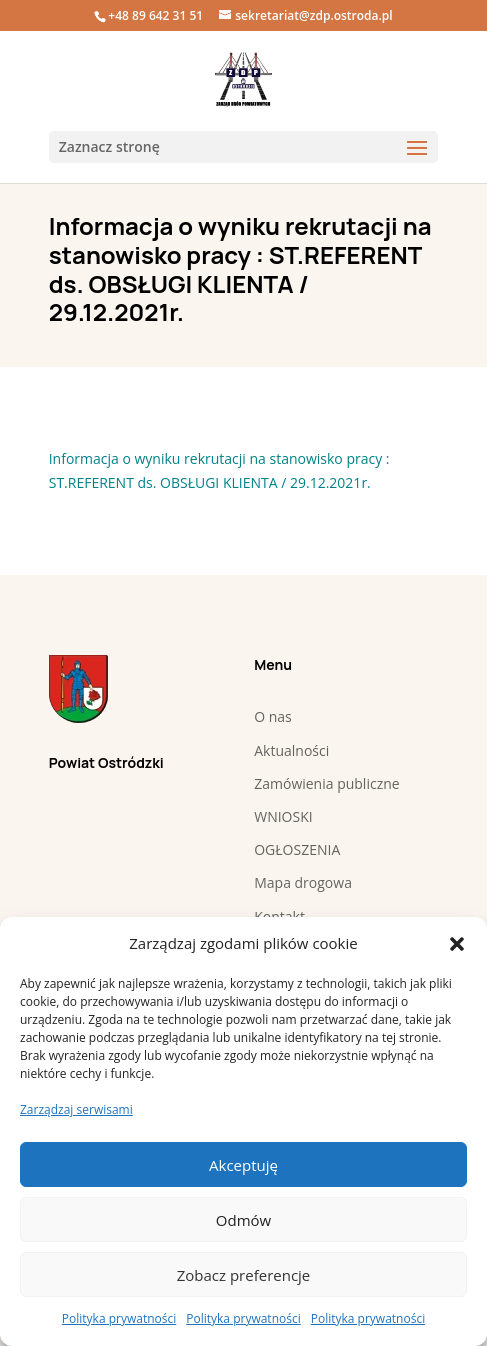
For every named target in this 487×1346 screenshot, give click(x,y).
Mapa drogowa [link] (303, 882)
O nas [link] (273, 716)
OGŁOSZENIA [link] (297, 849)
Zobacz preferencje (244, 1275)
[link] (243, 79)
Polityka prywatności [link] (119, 1318)
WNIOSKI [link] (283, 816)
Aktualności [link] (291, 750)
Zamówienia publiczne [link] (326, 783)
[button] (457, 944)
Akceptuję (243, 1165)
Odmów (243, 1220)
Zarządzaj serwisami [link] (76, 1109)
